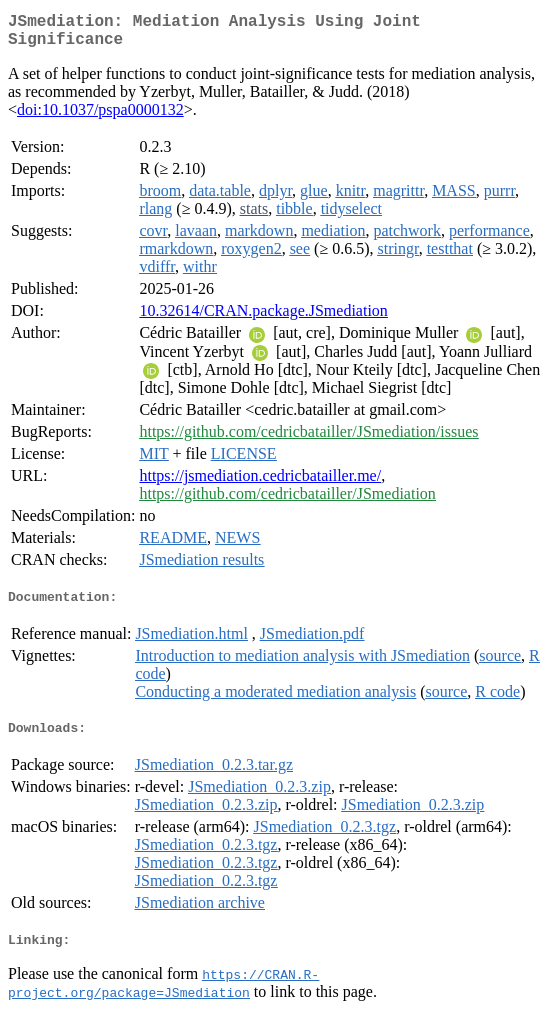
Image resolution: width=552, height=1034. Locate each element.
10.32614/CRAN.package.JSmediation (263, 318)
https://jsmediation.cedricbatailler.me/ (260, 483)
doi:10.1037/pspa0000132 (100, 117)
